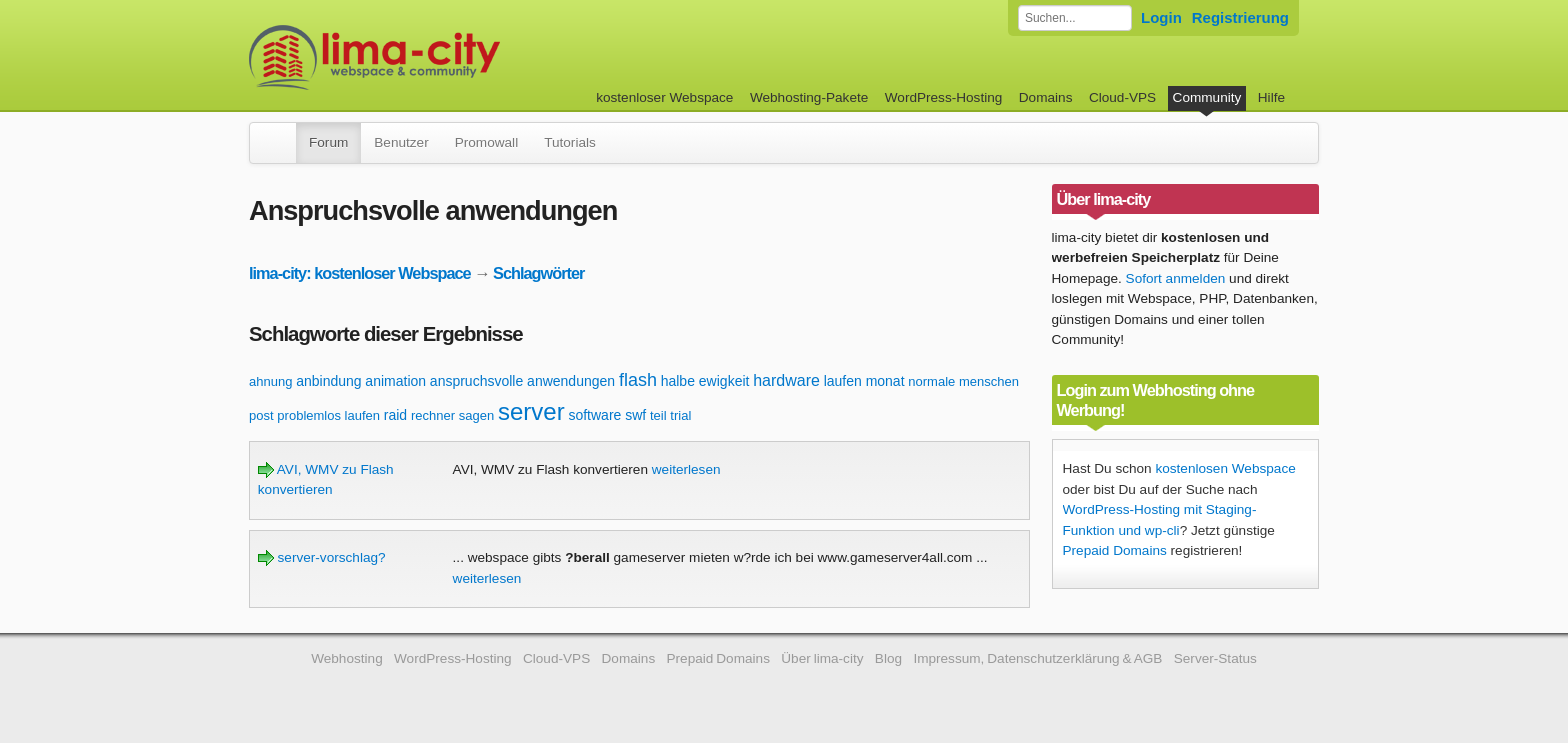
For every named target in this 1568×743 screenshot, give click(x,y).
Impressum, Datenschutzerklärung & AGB (1037, 658)
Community (1207, 97)
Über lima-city (822, 658)
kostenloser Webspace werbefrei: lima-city (449, 57)
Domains (1046, 97)
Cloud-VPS (1122, 97)
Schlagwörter (538, 273)
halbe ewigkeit (705, 381)
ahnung (270, 381)
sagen (476, 415)
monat (885, 381)
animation (395, 381)
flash (638, 380)
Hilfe (1271, 97)
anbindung (328, 381)
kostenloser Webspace (664, 97)
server (531, 411)
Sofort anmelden (1176, 278)
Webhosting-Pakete (809, 97)
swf (635, 415)
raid (395, 415)
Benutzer (401, 142)
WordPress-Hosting (944, 97)
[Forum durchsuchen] (1075, 18)
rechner (433, 415)
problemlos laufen (328, 415)
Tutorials (570, 142)
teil (658, 415)
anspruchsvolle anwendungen (522, 381)
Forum (328, 142)
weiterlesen (686, 469)
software (594, 415)
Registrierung (1240, 17)
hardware (786, 380)
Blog (888, 658)
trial (680, 415)
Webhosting (347, 658)
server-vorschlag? (322, 557)
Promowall (486, 142)
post (261, 415)
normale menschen (963, 381)
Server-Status (1215, 658)
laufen (843, 381)
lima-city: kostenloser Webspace (360, 273)
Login (1161, 17)
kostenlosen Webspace (1225, 468)
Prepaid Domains (1115, 550)
